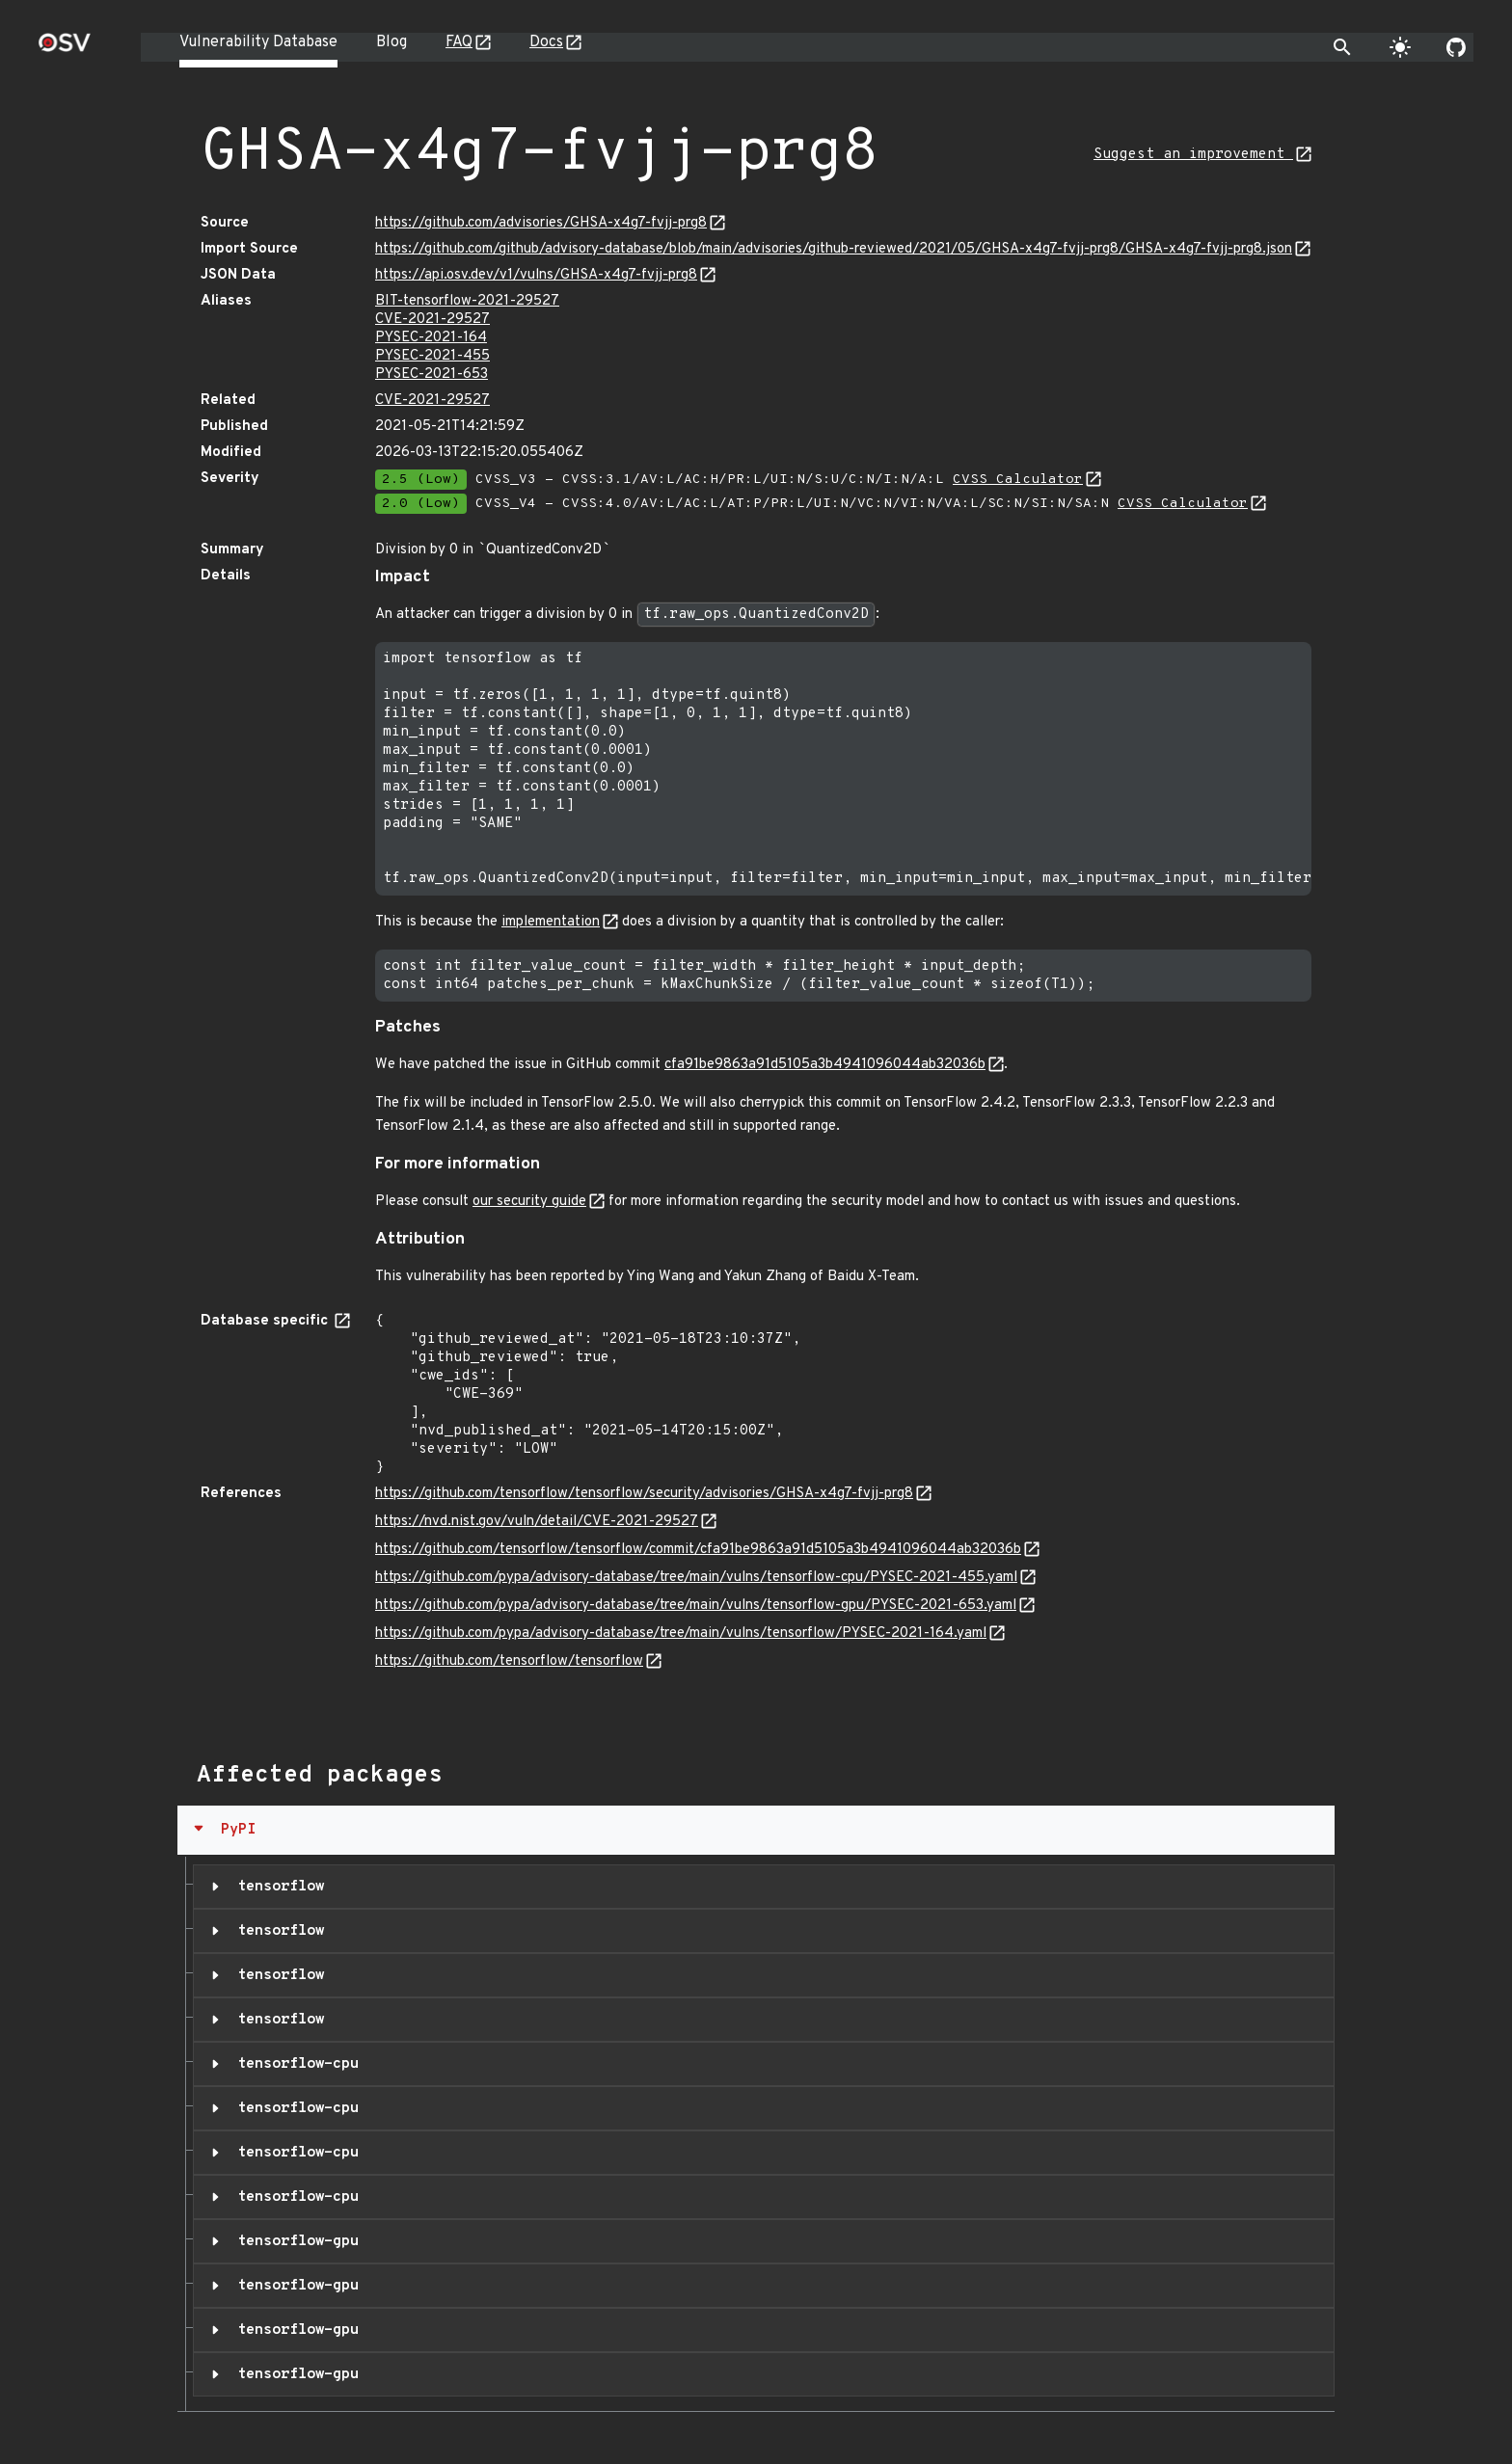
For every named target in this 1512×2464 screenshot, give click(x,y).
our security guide (529, 1201)
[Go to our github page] (1456, 47)
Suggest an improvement (1193, 155)
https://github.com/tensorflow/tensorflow (509, 1661)
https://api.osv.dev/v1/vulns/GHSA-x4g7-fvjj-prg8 (536, 275)
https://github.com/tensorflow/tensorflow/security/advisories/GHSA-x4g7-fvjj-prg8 (644, 1494)
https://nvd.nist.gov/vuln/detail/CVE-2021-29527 (536, 1522)
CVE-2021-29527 (432, 319)
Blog (391, 42)
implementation (550, 922)
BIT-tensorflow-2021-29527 (467, 301)
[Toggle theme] (1400, 47)
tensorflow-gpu (294, 2241)
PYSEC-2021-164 (431, 338)
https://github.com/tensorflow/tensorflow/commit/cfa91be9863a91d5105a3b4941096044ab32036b (698, 1549)
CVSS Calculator (1018, 479)
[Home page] (65, 48)
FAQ (459, 42)
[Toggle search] (1342, 47)
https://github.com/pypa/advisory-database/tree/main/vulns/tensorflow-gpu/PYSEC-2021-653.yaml (695, 1605)
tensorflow (276, 1886)
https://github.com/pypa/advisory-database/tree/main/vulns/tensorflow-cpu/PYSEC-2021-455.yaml (696, 1577)
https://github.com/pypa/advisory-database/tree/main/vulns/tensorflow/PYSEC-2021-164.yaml (680, 1633)
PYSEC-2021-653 (431, 374)
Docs (546, 42)
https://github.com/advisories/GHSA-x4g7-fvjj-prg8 (541, 223)
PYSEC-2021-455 (432, 356)
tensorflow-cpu (294, 2064)
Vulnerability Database (258, 42)
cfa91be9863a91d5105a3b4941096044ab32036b (825, 1065)
